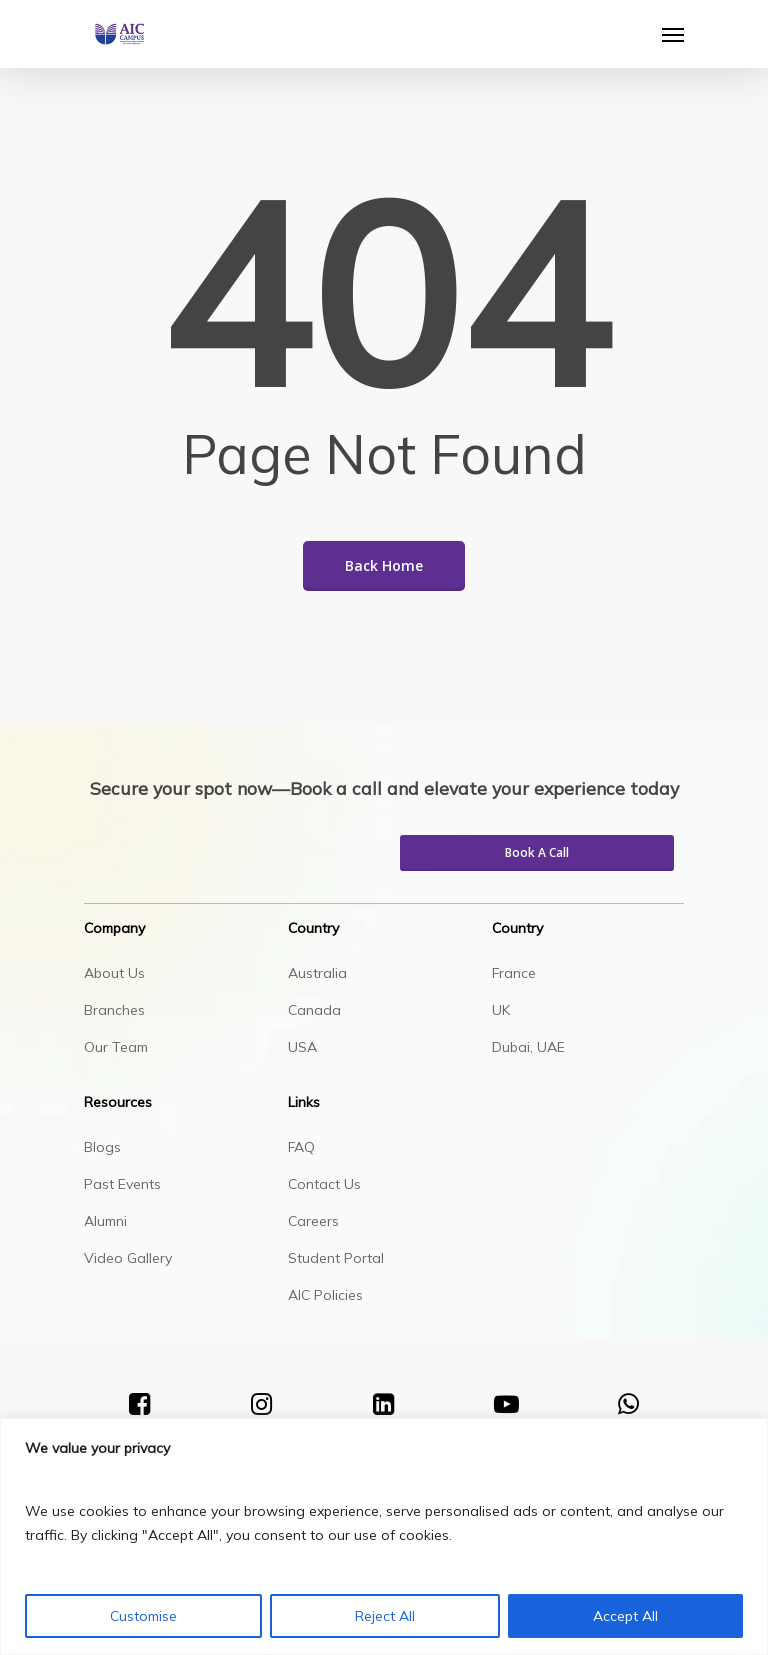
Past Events (122, 1184)
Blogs (102, 1147)
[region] (384, 1536)
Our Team (116, 1047)
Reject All (385, 1616)
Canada (314, 1010)
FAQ (301, 1147)
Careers (313, 1221)
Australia (317, 973)
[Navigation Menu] (673, 34)
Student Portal (336, 1258)
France (514, 973)
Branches (114, 1010)
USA (302, 1047)
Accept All (625, 1616)
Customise (143, 1616)
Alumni (105, 1221)
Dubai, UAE (528, 1047)
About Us (114, 973)
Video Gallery (128, 1258)
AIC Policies (325, 1295)
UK (501, 1010)
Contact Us (324, 1184)
